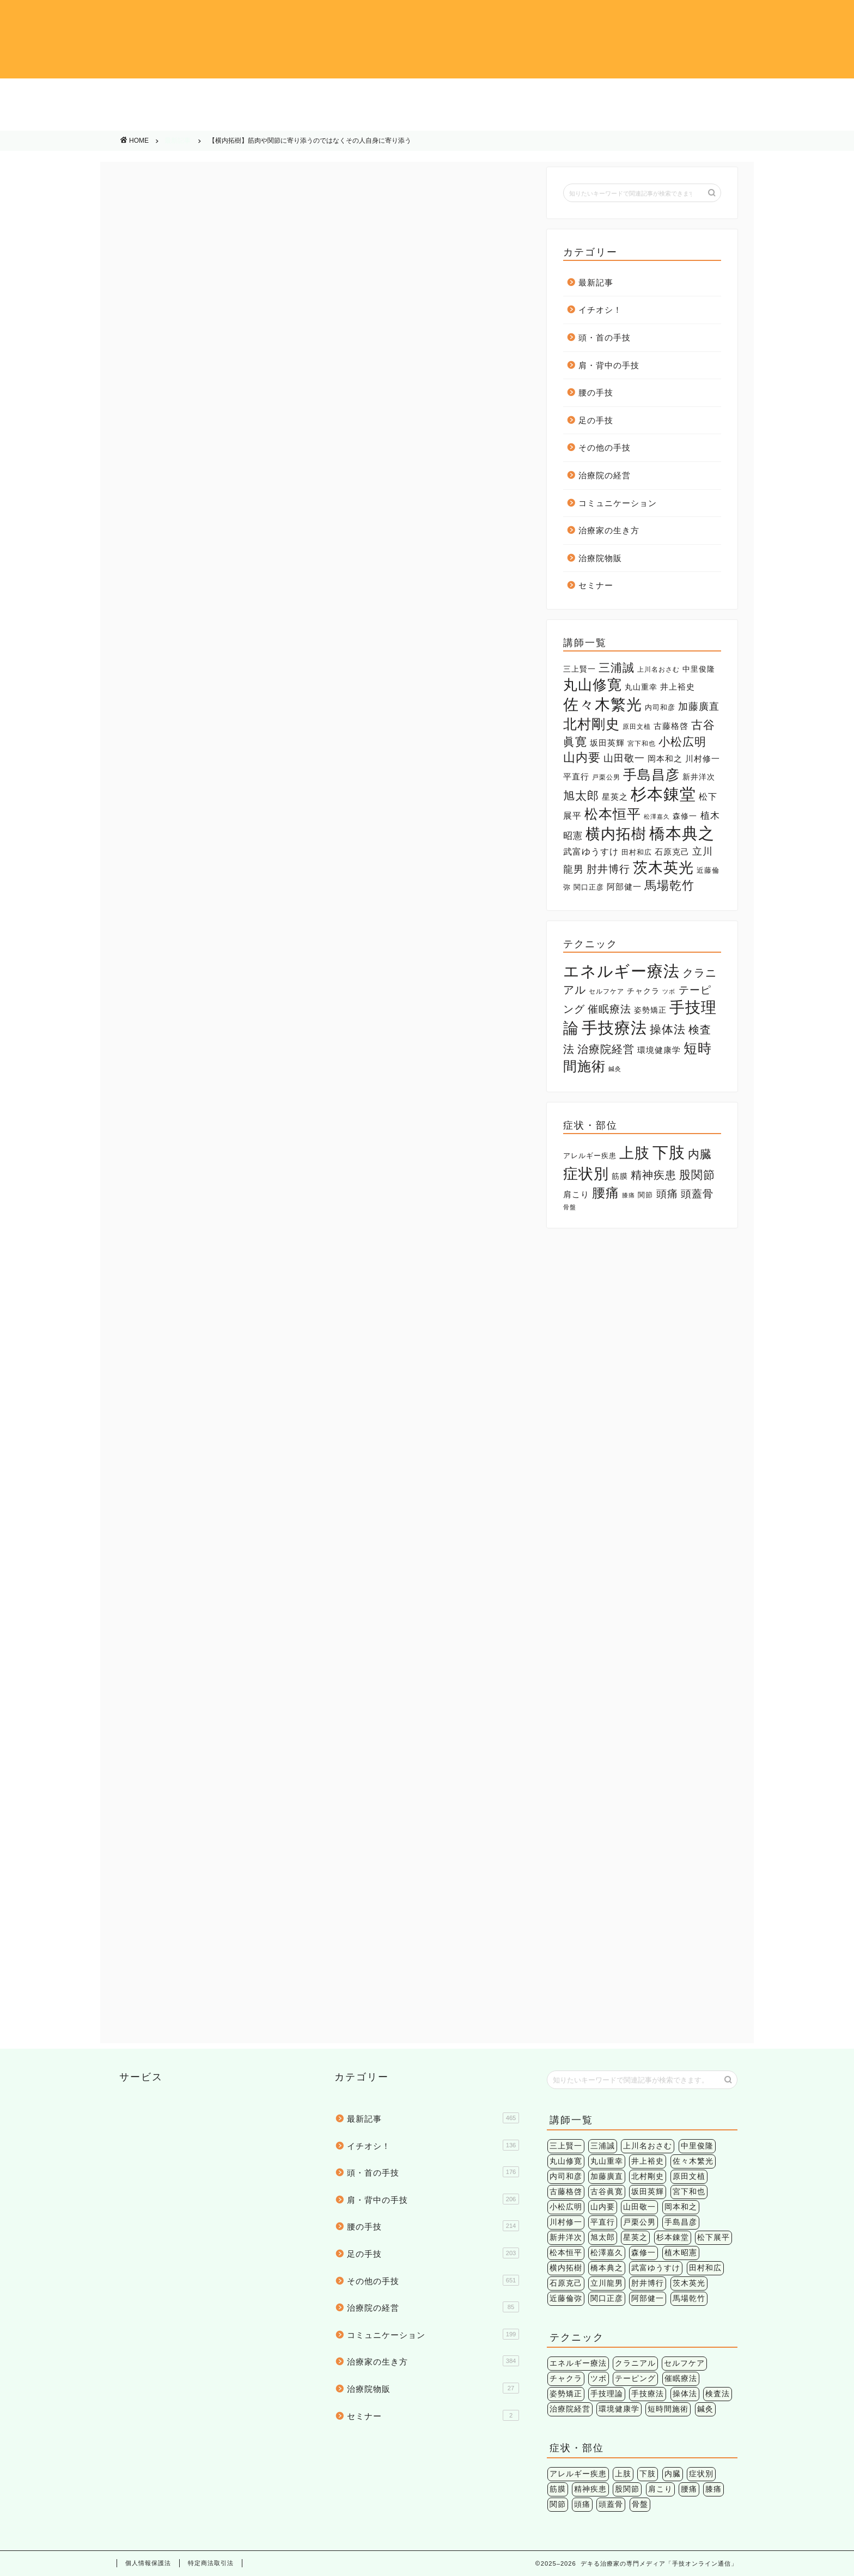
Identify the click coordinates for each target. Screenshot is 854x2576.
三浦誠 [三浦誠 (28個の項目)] (617, 667)
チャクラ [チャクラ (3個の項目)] (643, 991)
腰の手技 (598, 93)
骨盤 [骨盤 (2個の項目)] (569, 1207)
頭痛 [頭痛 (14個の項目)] (667, 1193)
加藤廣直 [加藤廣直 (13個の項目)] (698, 706)
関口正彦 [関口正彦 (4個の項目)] (589, 887)
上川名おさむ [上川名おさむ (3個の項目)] (658, 669)
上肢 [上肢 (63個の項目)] (634, 1152)
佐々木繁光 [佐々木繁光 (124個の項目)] (602, 704)
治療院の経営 (256, 119)
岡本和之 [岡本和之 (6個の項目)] (665, 758)
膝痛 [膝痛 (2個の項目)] (628, 1195)
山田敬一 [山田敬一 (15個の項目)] (624, 758)
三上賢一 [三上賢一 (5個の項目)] (579, 669)
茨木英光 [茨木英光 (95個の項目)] (663, 868)
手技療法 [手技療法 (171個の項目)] (614, 1028)
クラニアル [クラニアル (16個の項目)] (635, 2363)
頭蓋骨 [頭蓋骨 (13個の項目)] (697, 1193)
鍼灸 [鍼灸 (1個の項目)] (614, 1068)
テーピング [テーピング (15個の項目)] (635, 2378)
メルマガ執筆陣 (163, 1437)
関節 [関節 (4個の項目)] (645, 1195)
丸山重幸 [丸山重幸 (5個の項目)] (641, 687)
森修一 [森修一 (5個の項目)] (685, 816)
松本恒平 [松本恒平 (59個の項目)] (612, 814)
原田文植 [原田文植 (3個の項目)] (637, 726)
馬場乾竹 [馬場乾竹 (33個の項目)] (669, 885)
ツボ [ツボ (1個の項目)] (668, 991)
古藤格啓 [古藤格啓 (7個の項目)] (671, 725)
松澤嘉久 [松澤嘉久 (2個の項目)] (657, 816)
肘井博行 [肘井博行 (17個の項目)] (608, 869)
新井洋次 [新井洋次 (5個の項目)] (698, 776)
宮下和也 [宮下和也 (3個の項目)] (641, 743)
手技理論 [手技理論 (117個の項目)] (606, 2394)
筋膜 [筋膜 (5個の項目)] (620, 1176)
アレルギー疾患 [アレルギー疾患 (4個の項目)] (590, 1156)
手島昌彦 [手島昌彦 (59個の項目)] (651, 775)
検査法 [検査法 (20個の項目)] (717, 2394)
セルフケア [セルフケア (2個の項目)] (606, 991)
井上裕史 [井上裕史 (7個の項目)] (677, 686)
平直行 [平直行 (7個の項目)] (576, 776)
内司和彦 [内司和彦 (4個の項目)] (660, 707)
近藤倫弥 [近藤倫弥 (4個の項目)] (566, 2298)
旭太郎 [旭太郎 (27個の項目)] (581, 795)
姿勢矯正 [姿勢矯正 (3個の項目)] (650, 1010)
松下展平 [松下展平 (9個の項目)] (713, 2237)
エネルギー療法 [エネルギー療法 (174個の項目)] (621, 971)
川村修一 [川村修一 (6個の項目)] (702, 758)
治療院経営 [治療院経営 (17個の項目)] (606, 1049)
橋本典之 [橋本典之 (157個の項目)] (682, 833)
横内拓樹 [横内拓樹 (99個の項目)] (615, 833)
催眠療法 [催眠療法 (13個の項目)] (609, 1009)
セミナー (595, 585)
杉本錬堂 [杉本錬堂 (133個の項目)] (663, 794)
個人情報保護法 (148, 2563)
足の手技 (769, 93)
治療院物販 (768, 119)
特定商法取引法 (211, 2563)
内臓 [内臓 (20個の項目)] (700, 1154)
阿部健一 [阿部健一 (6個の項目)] (624, 886)
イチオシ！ (85, 93)
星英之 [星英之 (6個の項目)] (615, 797)
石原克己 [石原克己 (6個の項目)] (672, 852)
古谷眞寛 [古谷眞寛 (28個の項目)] (606, 2192)
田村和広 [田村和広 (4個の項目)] (636, 852)
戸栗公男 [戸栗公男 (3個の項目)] (606, 777)
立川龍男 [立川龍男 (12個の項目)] (606, 2283)
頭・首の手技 (256, 93)
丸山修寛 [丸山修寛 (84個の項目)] (592, 685)
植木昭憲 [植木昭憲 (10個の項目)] (680, 2253)
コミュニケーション (427, 119)
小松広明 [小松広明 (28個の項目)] (682, 741)
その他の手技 (85, 119)
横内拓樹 (212, 1437)
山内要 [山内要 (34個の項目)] (582, 757)
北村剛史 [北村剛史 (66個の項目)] (591, 724)
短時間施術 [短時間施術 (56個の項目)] (668, 2409)
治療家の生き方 (598, 119)
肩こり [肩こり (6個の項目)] (576, 1194)
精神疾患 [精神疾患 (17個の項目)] (653, 1175)
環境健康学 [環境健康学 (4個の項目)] (659, 1050)
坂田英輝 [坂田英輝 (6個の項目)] (607, 743)
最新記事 (177, 140)
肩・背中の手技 (427, 93)
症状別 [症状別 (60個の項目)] (586, 1174)
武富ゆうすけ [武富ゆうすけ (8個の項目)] (591, 851)
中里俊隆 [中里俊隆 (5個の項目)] (698, 669)
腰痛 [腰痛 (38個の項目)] (605, 1192)
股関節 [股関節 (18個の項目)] (697, 1174)
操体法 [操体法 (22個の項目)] (668, 1029)
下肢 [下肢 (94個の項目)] (668, 1152)
